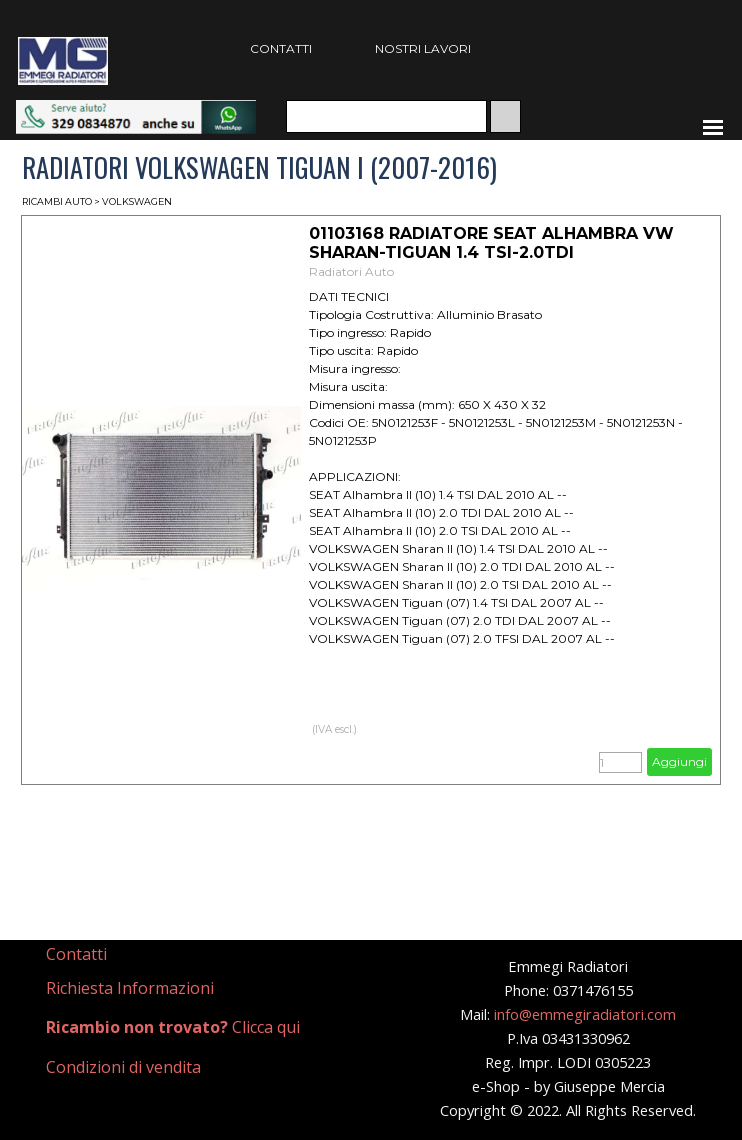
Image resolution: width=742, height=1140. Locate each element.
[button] (136, 109)
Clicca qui (173, 1027)
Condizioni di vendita (123, 1067)
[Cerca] (386, 116)
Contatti (76, 954)
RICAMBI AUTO (57, 201)
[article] (371, 500)
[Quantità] (620, 762)
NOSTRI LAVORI (423, 48)
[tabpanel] (133, 954)
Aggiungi (679, 761)
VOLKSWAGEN (137, 201)
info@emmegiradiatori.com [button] (585, 1014)
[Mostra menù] (713, 127)
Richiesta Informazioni (130, 988)
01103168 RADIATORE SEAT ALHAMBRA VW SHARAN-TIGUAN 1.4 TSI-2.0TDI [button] (491, 243)
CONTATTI (281, 48)
